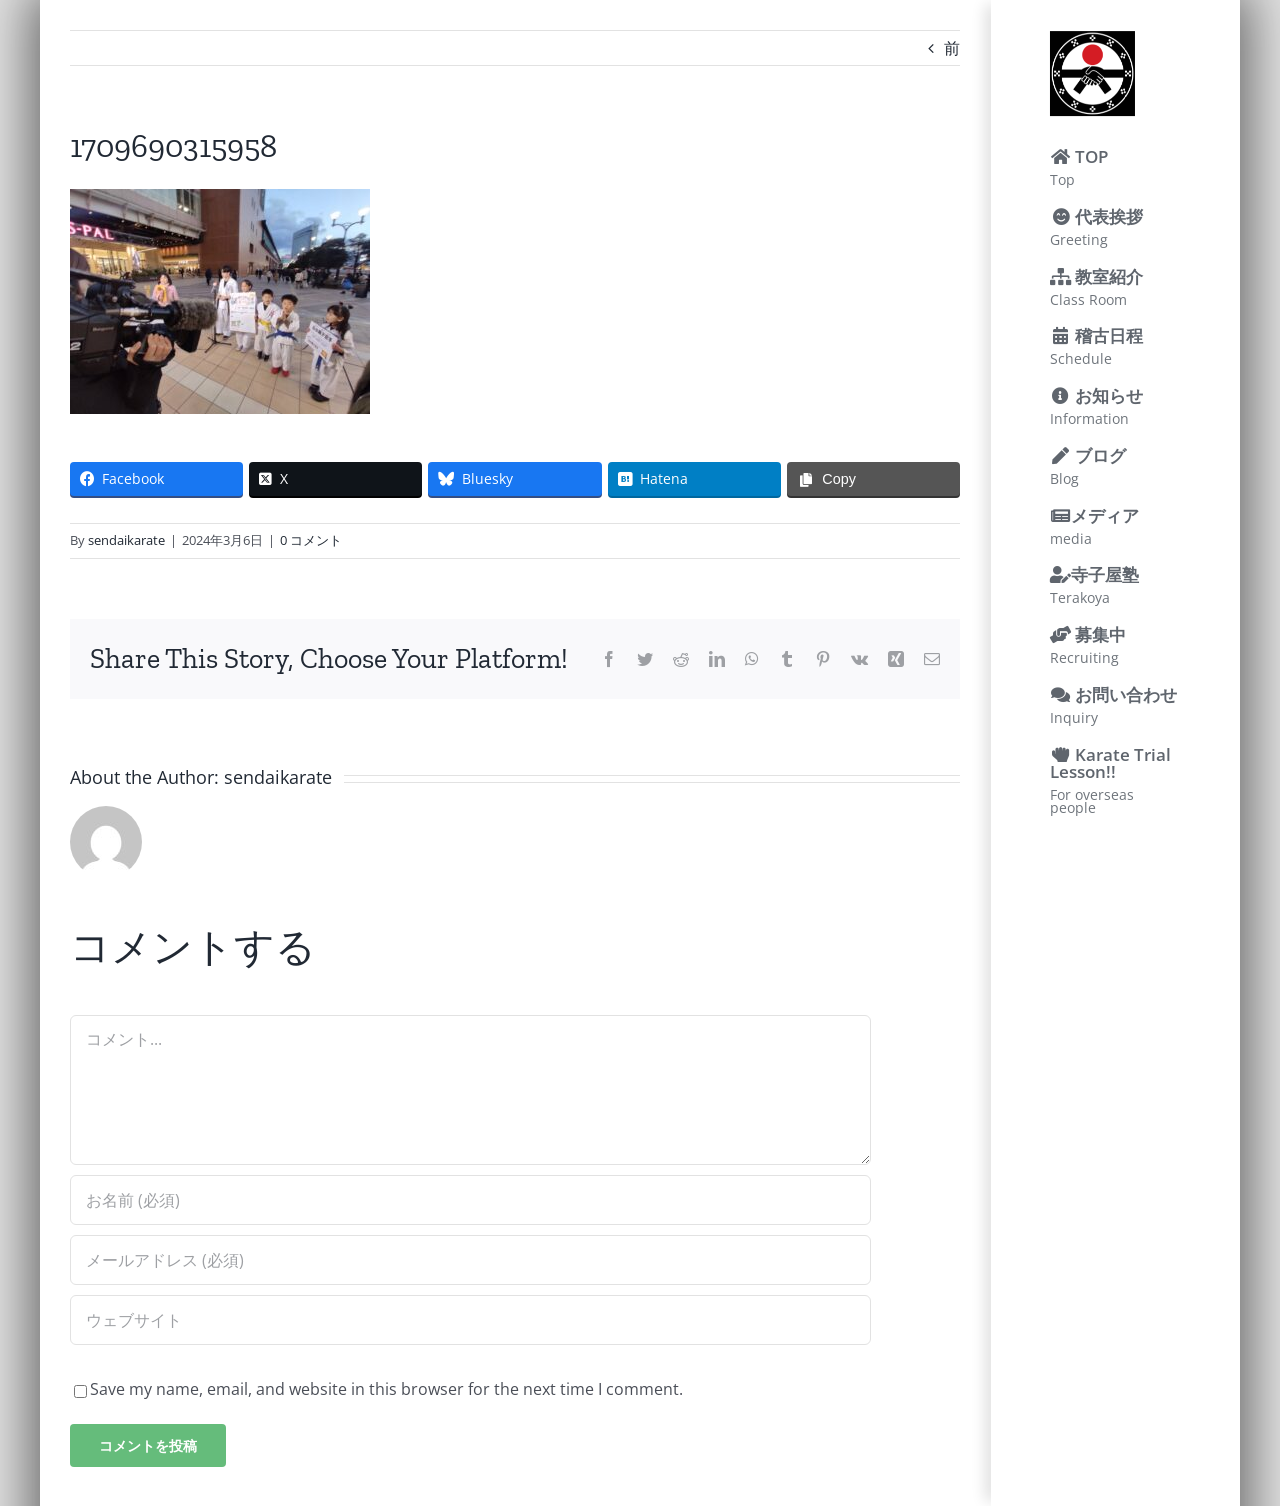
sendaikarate (126, 540)
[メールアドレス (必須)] (470, 1260)
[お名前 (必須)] (470, 1200)
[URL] (470, 1320)
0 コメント (311, 540)
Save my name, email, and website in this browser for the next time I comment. (386, 1389)
